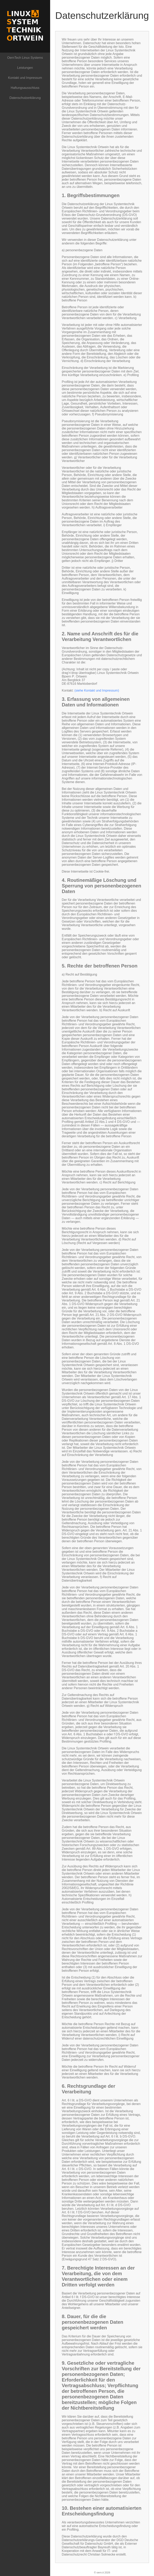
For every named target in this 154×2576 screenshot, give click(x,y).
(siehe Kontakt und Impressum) (96, 690)
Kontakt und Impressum (25, 77)
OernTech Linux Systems (25, 57)
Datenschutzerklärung (25, 98)
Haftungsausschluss (25, 88)
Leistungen (25, 67)
